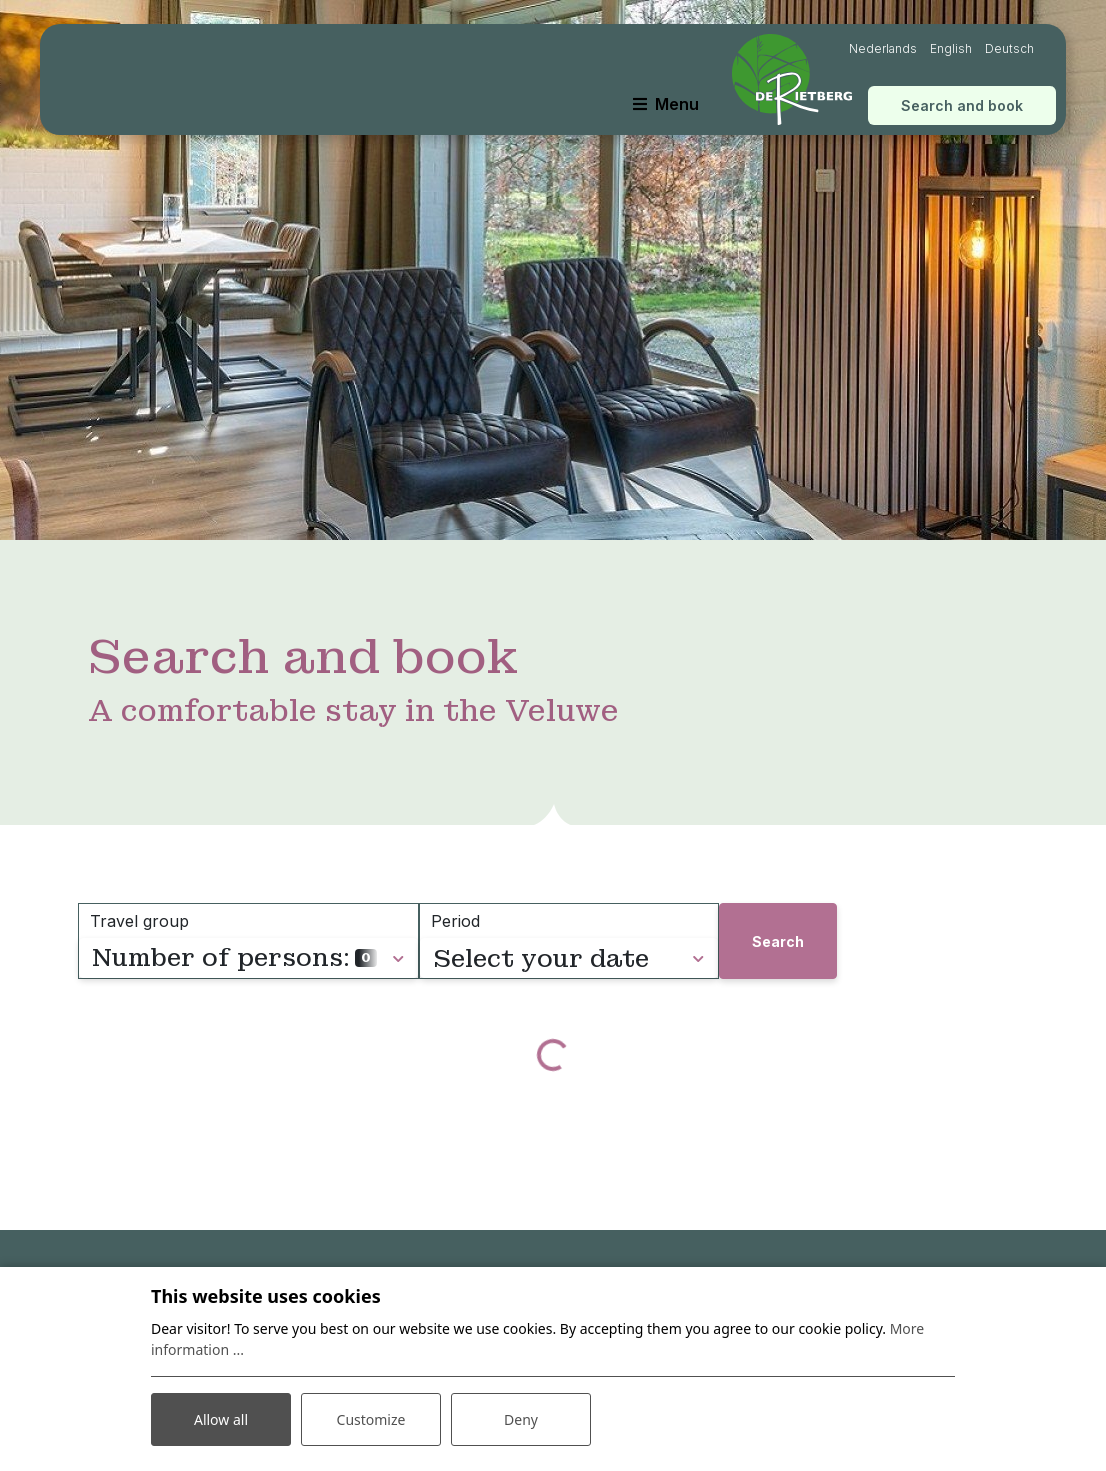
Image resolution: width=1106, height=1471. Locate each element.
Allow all (221, 1419)
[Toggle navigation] (666, 104)
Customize (371, 1419)
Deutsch (1009, 48)
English (951, 48)
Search (778, 941)
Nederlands (883, 48)
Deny (521, 1419)
